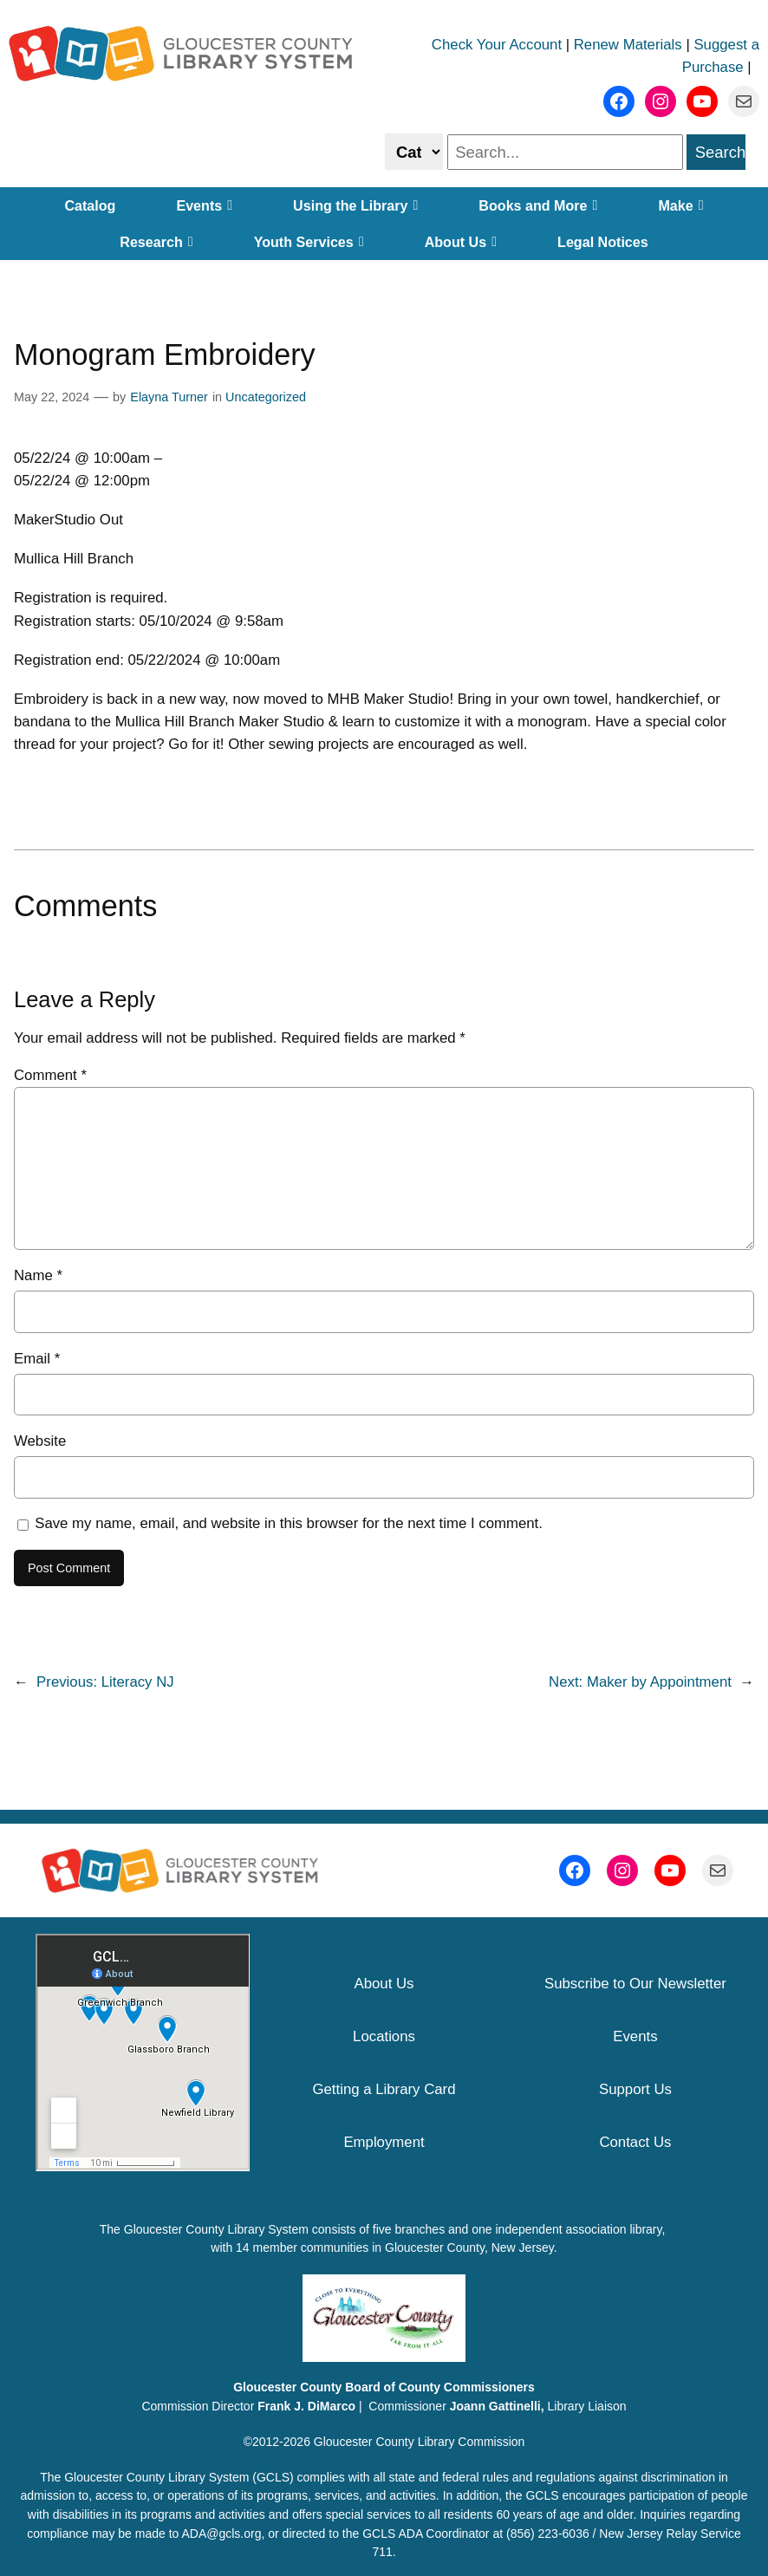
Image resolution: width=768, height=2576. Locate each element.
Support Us (635, 2089)
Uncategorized (265, 397)
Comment (50, 1075)
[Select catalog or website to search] (414, 151)
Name (38, 1275)
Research (156, 242)
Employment (383, 2142)
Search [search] (720, 152)
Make (680, 205)
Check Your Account (497, 44)
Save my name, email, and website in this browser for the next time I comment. (289, 1523)
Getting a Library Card (383, 2089)
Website (40, 1441)
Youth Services (309, 242)
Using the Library (355, 205)
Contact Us (635, 2142)
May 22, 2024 (51, 397)
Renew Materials (628, 44)
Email (37, 1358)
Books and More (537, 205)
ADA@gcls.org (221, 2533)
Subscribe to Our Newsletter (635, 1983)
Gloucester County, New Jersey (469, 2247)
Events (204, 205)
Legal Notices (602, 242)
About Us (461, 242)
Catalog (89, 205)
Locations (384, 2036)
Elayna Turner (169, 397)
